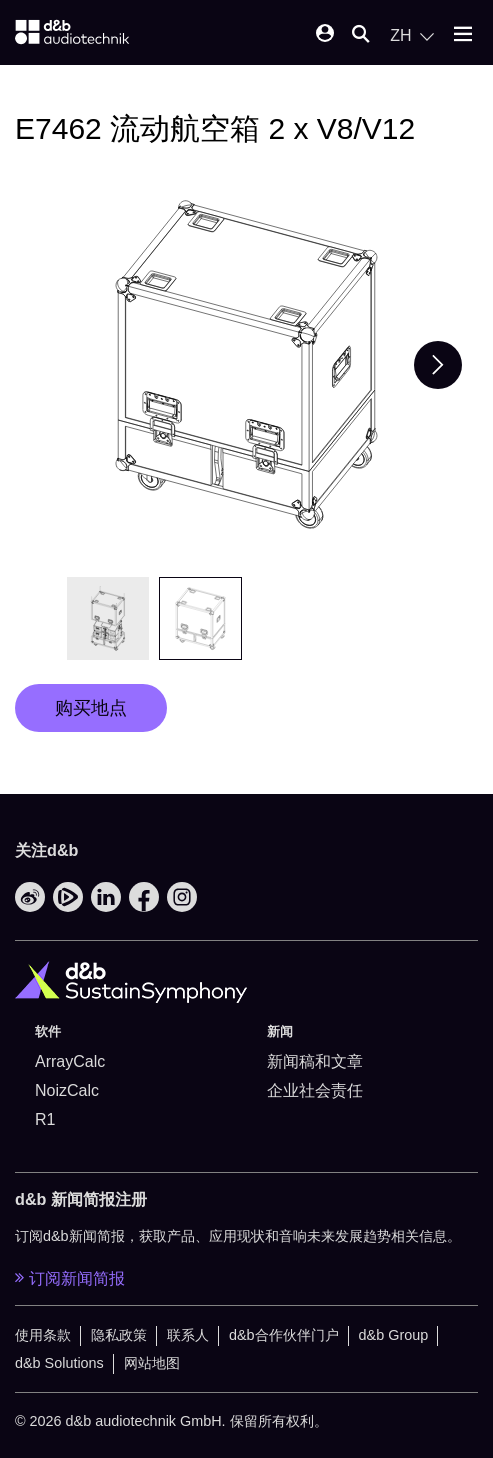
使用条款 (43, 1335)
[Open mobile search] (361, 35)
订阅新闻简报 (70, 1278)
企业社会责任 (315, 1090)
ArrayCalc (70, 1061)
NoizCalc (67, 1090)
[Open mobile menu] (463, 35)
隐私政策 (119, 1335)
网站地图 (152, 1363)
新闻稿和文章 (315, 1061)
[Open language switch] (412, 36)
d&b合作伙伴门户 (284, 1335)
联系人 (188, 1335)
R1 (45, 1119)
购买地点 (91, 708)
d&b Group (394, 1335)
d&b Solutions (59, 1363)
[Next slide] (438, 365)
